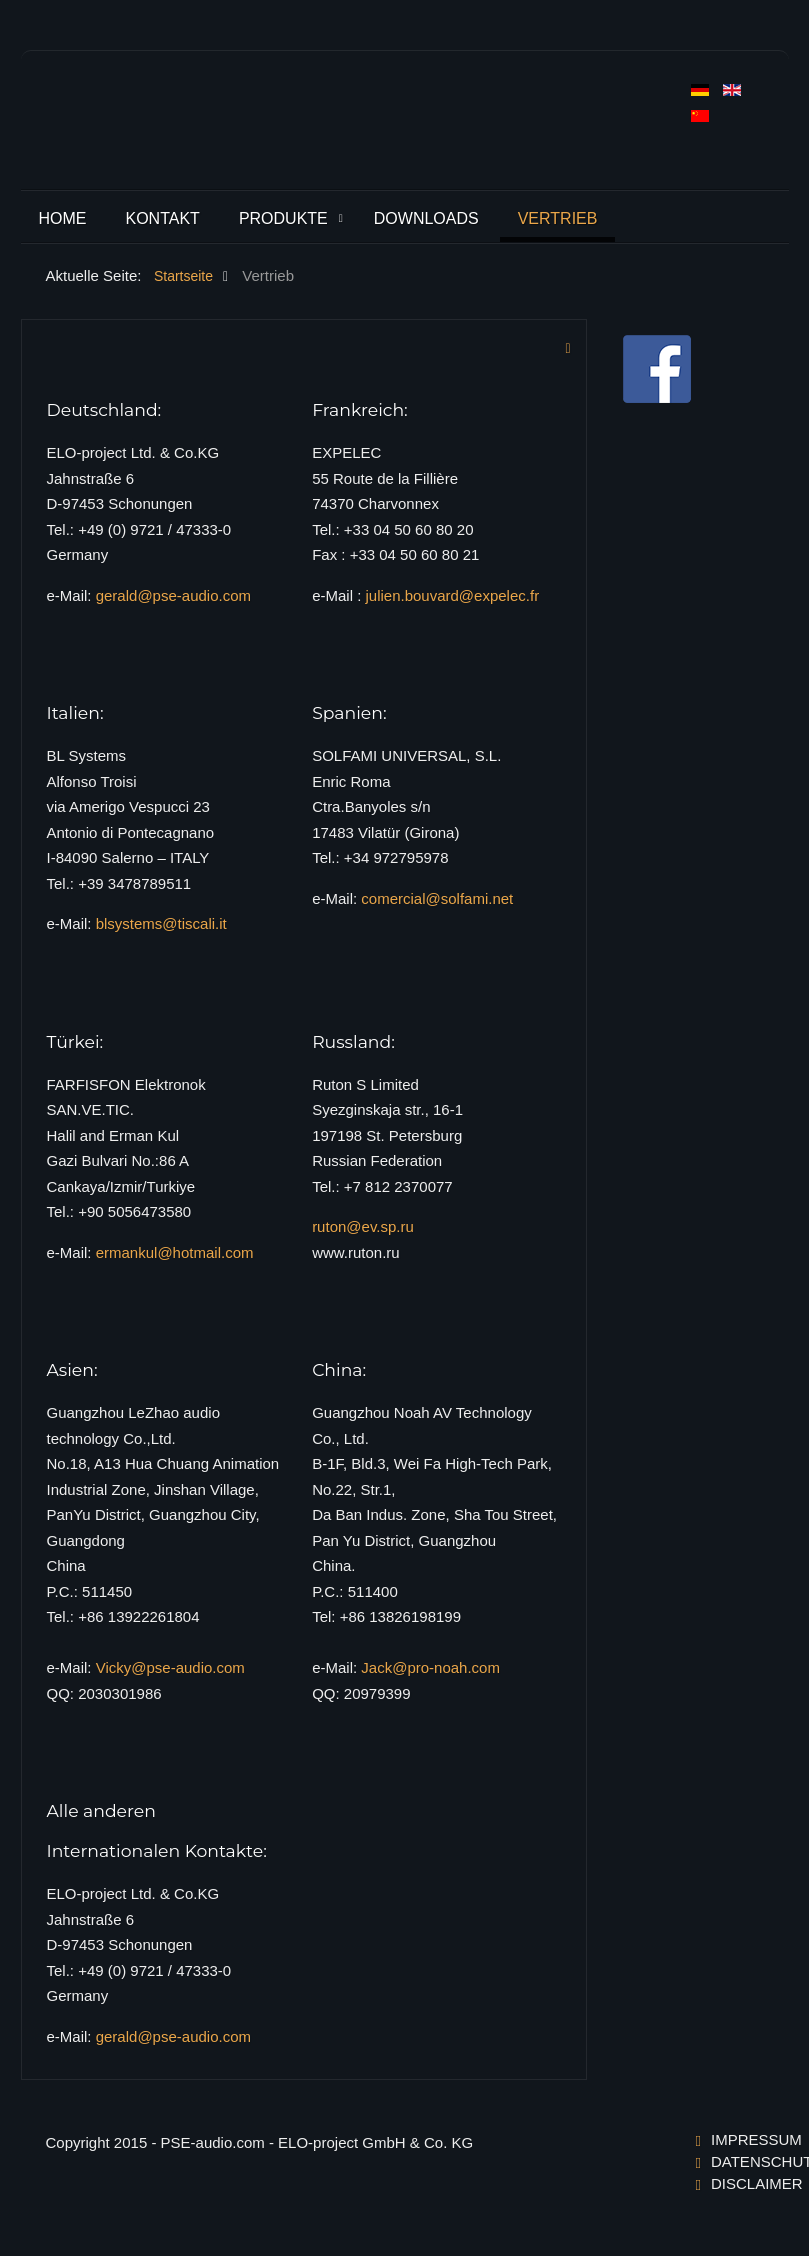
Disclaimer (737, 2183)
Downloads (426, 218)
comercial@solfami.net (437, 898)
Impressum (737, 2139)
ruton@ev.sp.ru (363, 1226)
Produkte (283, 218)
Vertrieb (558, 218)
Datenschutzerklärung (737, 2161)
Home (63, 218)
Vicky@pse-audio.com (170, 1667)
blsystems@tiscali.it (161, 923)
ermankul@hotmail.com (175, 1252)
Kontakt (163, 218)
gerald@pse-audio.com (173, 595)
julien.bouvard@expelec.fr (452, 595)
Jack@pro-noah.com (430, 1667)
